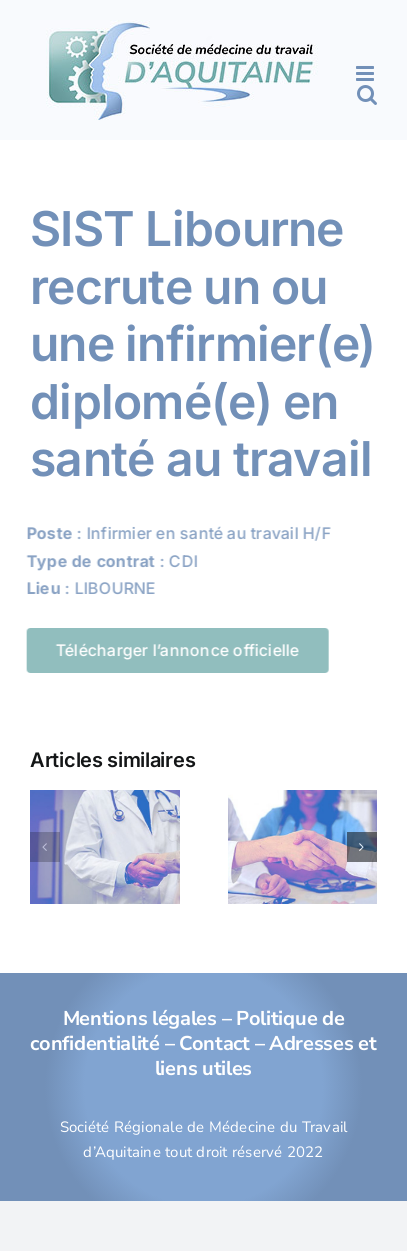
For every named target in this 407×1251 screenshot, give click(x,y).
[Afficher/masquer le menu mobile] (366, 73)
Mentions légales (140, 1018)
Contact (214, 1043)
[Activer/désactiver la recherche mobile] (367, 94)
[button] (45, 847)
